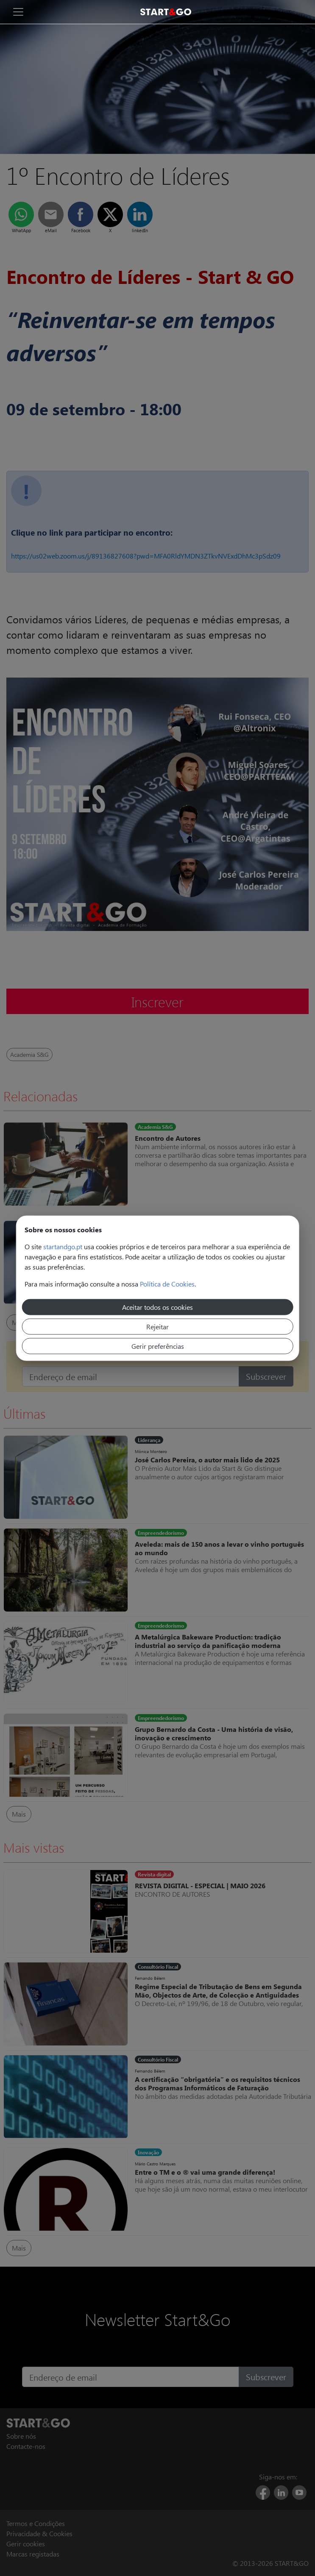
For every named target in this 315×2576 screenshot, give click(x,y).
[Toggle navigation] (18, 12)
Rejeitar (157, 1326)
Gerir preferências (157, 1345)
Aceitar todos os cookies (157, 1306)
